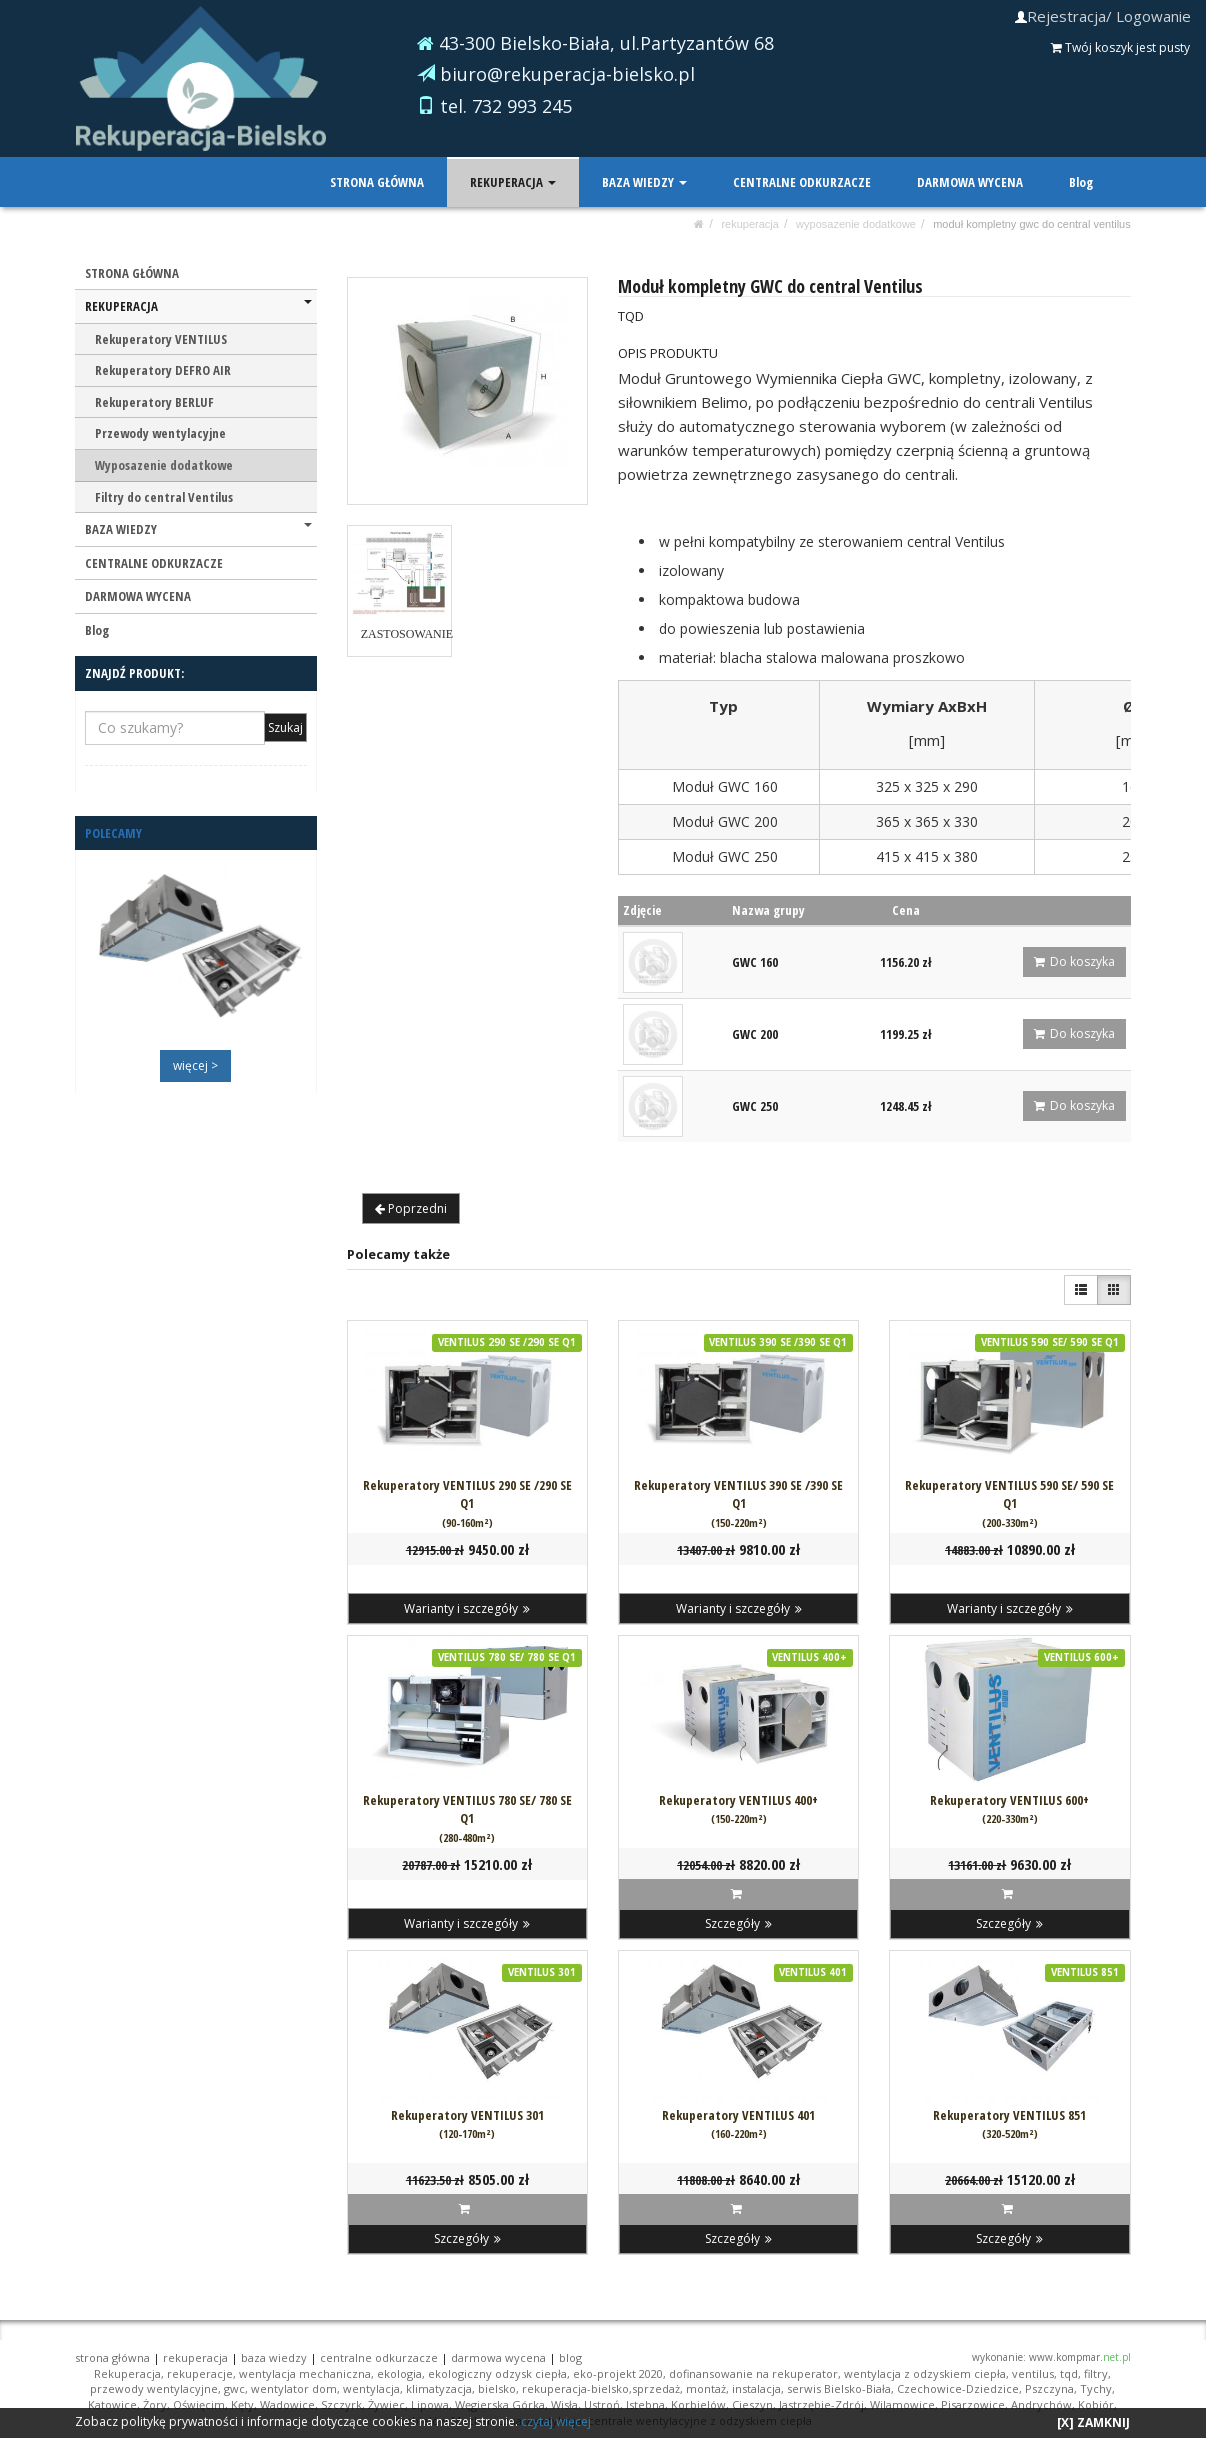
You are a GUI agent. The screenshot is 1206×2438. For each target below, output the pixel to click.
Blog (1081, 182)
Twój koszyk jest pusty (1120, 47)
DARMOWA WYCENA (970, 182)
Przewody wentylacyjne (160, 433)
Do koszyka (1074, 961)
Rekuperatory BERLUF (154, 402)
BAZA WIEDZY (645, 182)
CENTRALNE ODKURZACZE (803, 182)
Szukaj (285, 727)
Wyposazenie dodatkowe (856, 224)
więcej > (195, 1065)
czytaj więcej (556, 2421)
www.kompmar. (1080, 2357)
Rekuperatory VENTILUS (161, 339)
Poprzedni (411, 1208)
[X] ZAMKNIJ (1093, 2422)
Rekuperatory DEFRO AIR (163, 370)
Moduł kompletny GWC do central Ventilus (1031, 224)
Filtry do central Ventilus (164, 497)
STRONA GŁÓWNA (379, 182)
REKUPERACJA (515, 182)
